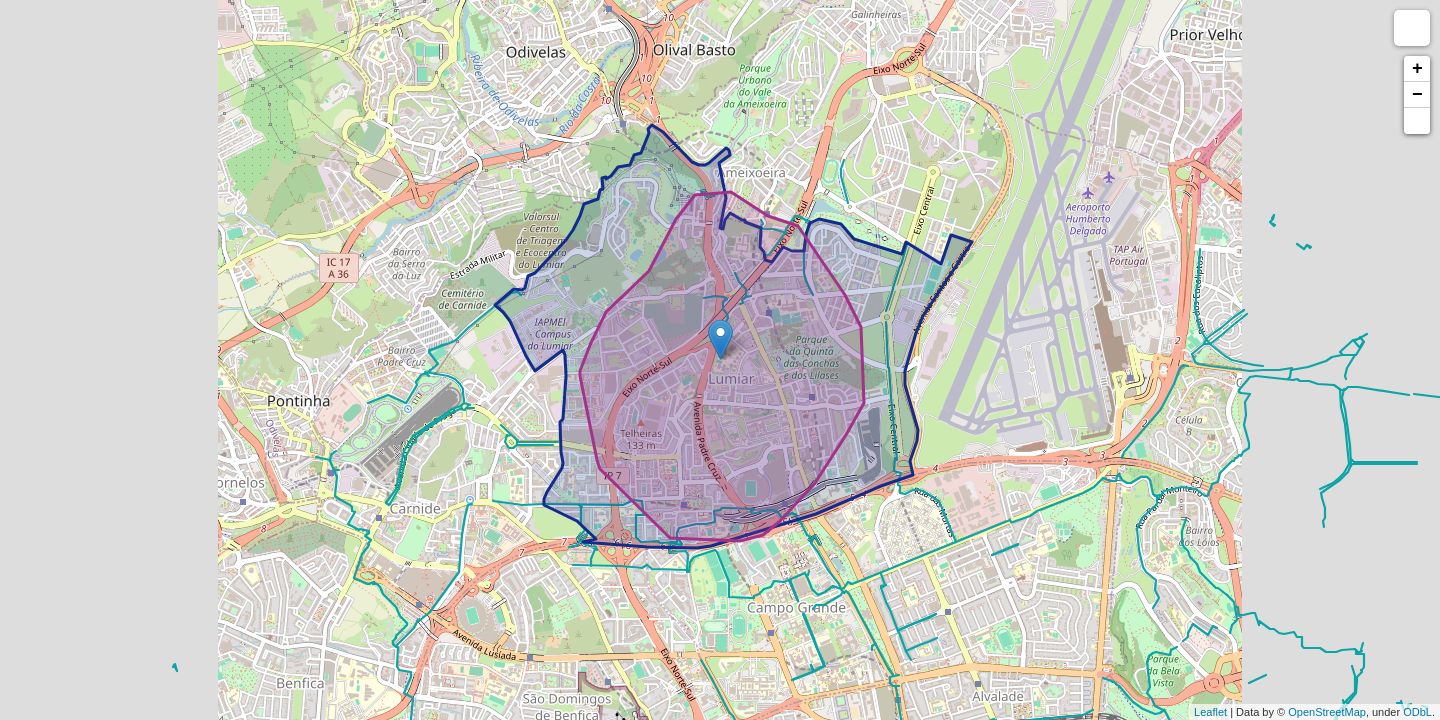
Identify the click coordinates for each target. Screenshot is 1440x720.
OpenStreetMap (1327, 712)
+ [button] (1417, 69)
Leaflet (1210, 712)
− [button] (1417, 95)
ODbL (1417, 712)
